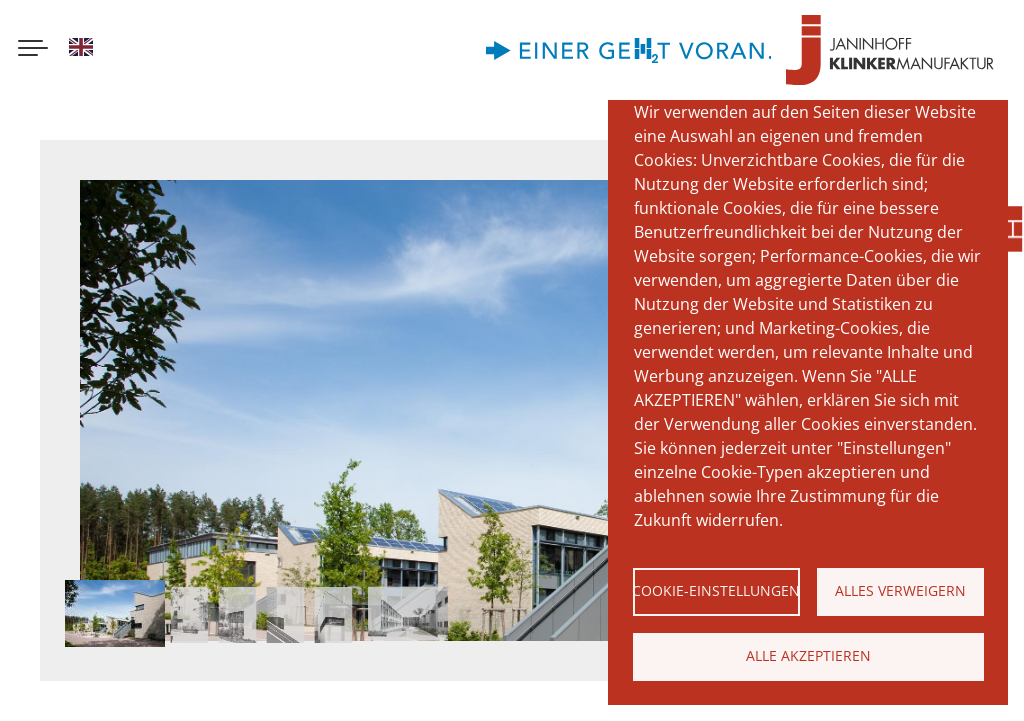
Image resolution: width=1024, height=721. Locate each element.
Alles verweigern (900, 590)
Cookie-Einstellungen (716, 590)
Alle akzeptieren (808, 655)
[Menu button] (33, 50)
